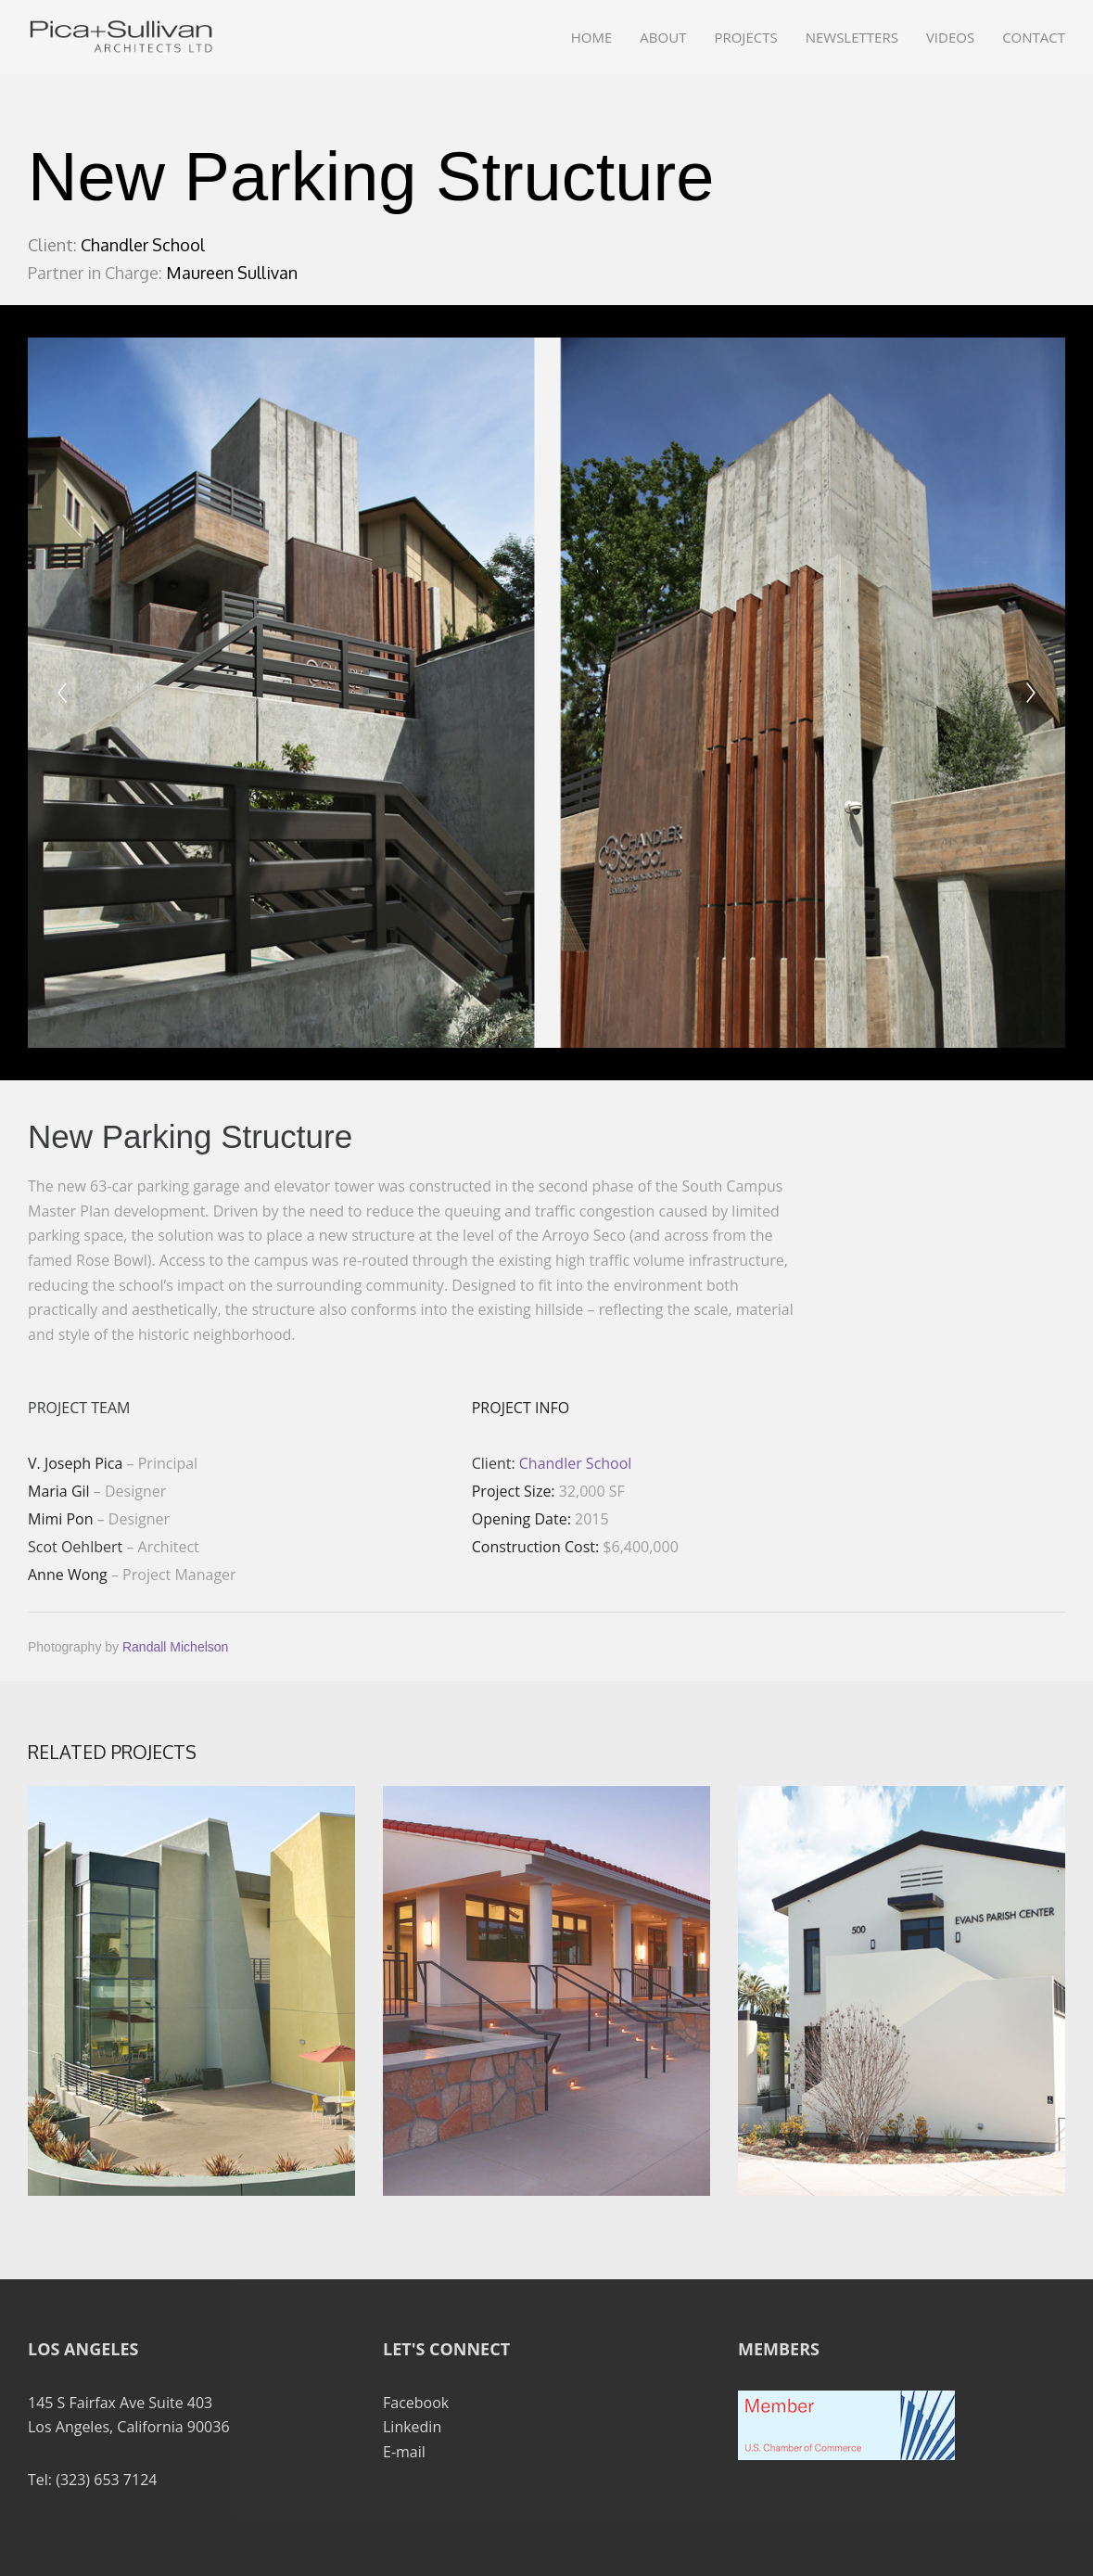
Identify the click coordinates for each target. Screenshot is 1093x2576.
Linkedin (412, 2427)
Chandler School (575, 1463)
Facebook (416, 2402)
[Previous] (62, 692)
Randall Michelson (175, 1646)
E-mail (404, 2452)
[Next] (1030, 692)
